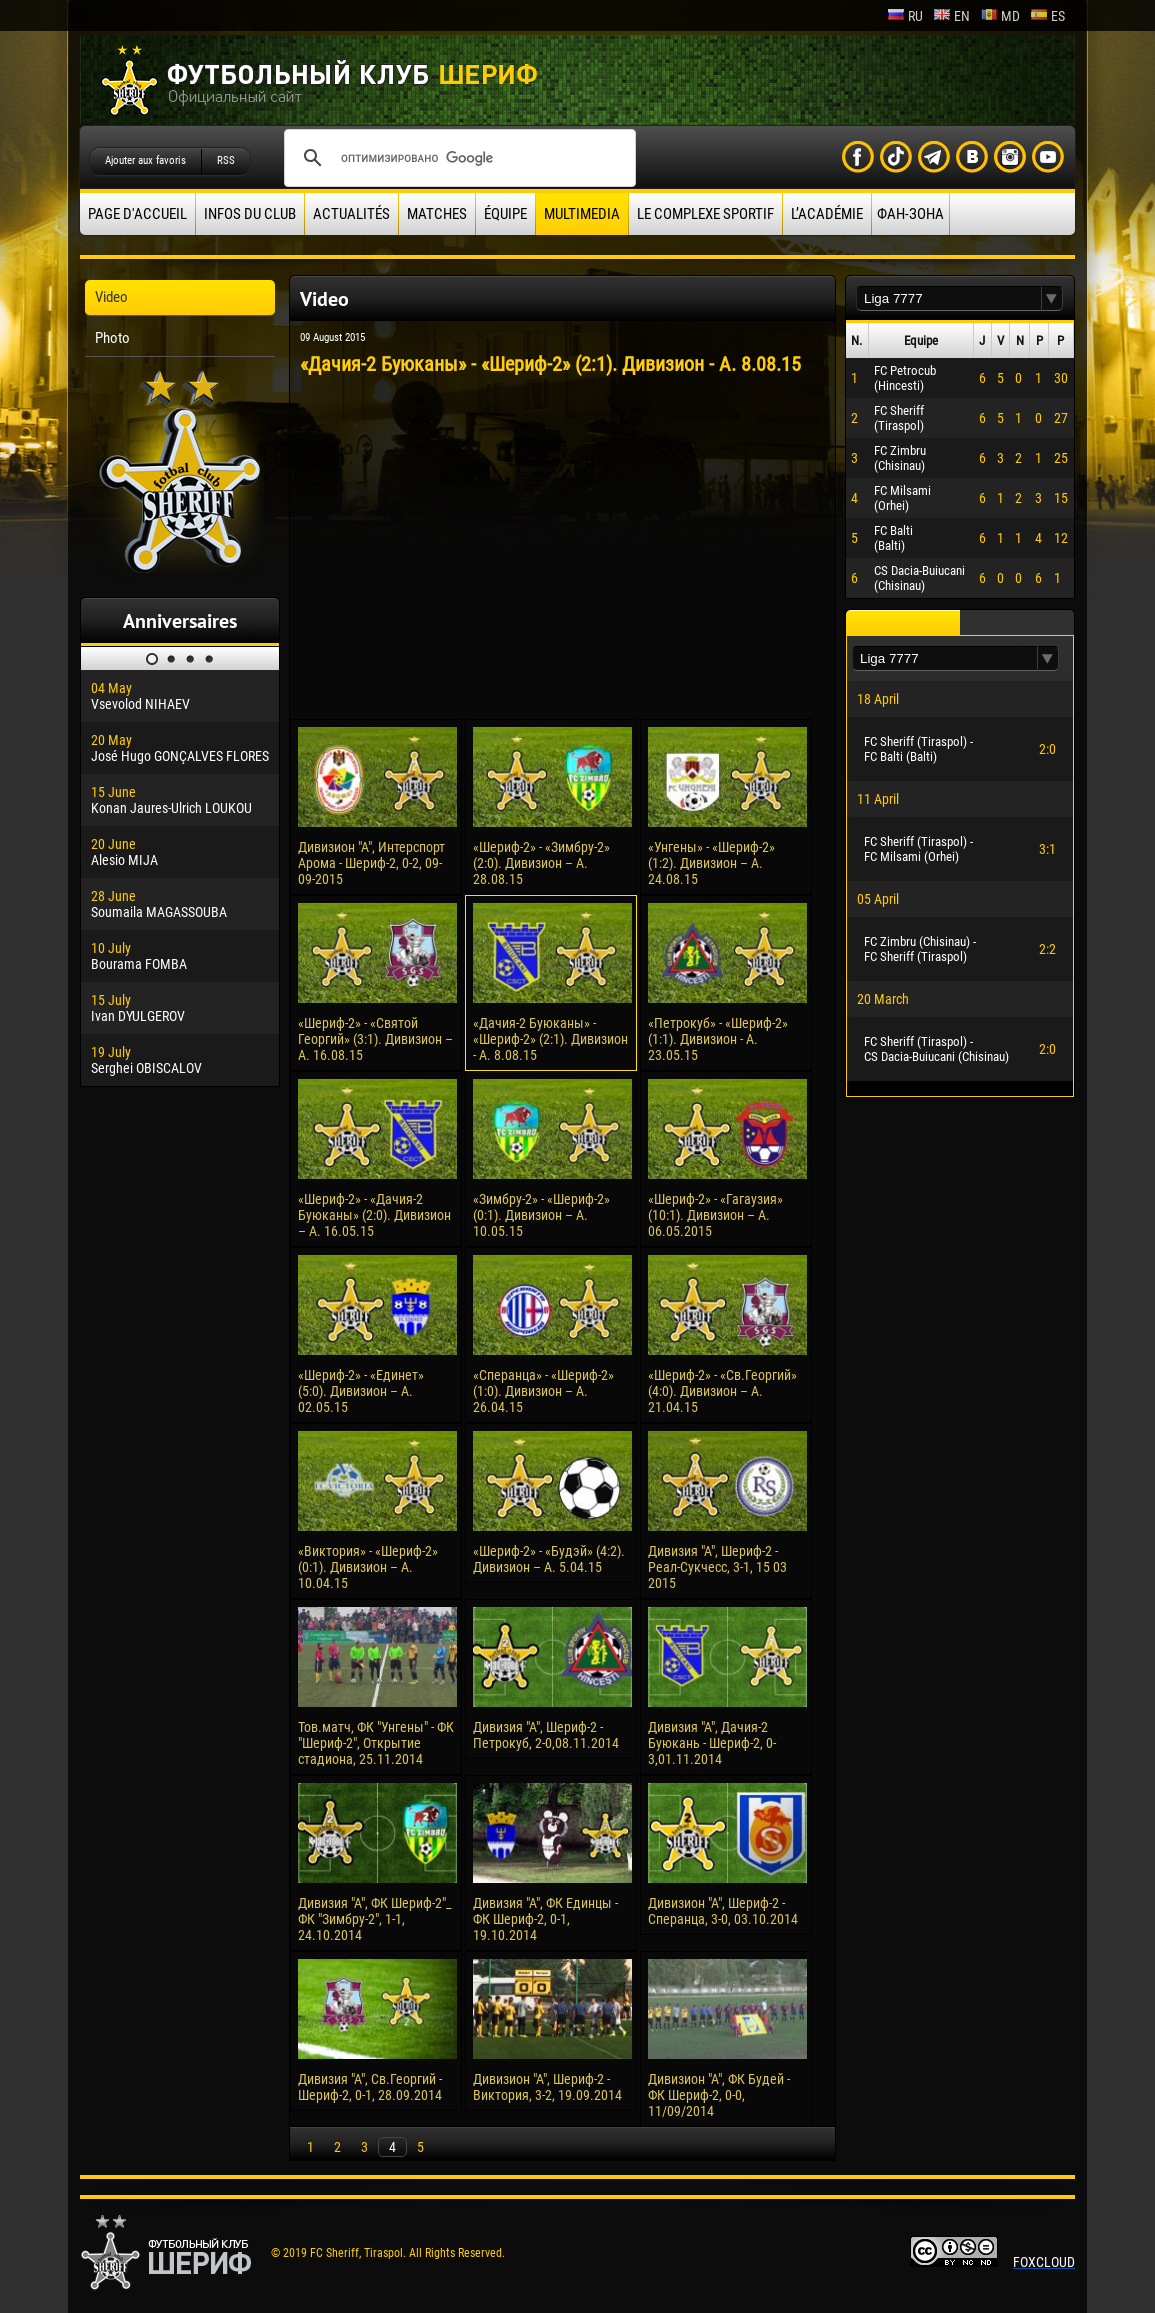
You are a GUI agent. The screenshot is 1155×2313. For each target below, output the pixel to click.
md (1000, 16)
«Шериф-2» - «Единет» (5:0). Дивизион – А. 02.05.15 (361, 1391)
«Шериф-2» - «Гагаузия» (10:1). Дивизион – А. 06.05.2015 (715, 1215)
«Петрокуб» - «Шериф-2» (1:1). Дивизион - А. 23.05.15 (718, 1039)
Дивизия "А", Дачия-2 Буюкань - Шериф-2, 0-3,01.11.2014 (712, 1743)
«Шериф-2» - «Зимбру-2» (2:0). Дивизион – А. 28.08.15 (541, 863)
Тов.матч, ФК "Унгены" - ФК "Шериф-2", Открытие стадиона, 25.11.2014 (376, 1743)
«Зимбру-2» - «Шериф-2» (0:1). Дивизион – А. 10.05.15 (541, 1215)
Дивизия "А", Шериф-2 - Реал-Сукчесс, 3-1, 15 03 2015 (717, 1567)
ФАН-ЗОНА (910, 214)
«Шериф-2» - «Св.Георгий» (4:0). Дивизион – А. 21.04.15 (722, 1391)
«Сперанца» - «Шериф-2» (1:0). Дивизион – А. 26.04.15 (543, 1391)
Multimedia (582, 214)
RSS (226, 160)
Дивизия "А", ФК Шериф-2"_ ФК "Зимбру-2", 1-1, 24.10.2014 (375, 1919)
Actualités (351, 214)
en (951, 16)
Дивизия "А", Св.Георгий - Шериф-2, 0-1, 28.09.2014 (370, 2087)
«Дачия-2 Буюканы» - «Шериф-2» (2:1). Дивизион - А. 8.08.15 (550, 1039)
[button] (1052, 298)
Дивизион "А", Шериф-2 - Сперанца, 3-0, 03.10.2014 (723, 1911)
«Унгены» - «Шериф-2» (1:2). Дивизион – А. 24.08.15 (711, 863)
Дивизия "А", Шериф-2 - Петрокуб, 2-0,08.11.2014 (546, 1735)
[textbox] (949, 298)
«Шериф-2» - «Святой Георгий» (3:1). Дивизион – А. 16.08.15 (375, 1039)
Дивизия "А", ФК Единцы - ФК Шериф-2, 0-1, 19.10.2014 (545, 1919)
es (1047, 16)
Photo (112, 338)
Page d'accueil (137, 214)
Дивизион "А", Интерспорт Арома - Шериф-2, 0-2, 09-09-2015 (371, 863)
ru (905, 16)
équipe (505, 214)
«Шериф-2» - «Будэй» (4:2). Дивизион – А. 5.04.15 (549, 1559)
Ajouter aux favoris (145, 160)
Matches (437, 214)
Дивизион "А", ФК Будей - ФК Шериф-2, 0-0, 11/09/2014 (719, 2095)
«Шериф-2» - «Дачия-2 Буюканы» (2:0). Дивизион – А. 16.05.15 (374, 1215)
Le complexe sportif (705, 214)
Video (111, 297)
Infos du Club (250, 214)
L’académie (827, 214)
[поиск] (457, 158)
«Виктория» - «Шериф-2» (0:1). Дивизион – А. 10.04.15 (368, 1567)
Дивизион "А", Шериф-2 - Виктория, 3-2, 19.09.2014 (547, 2087)
